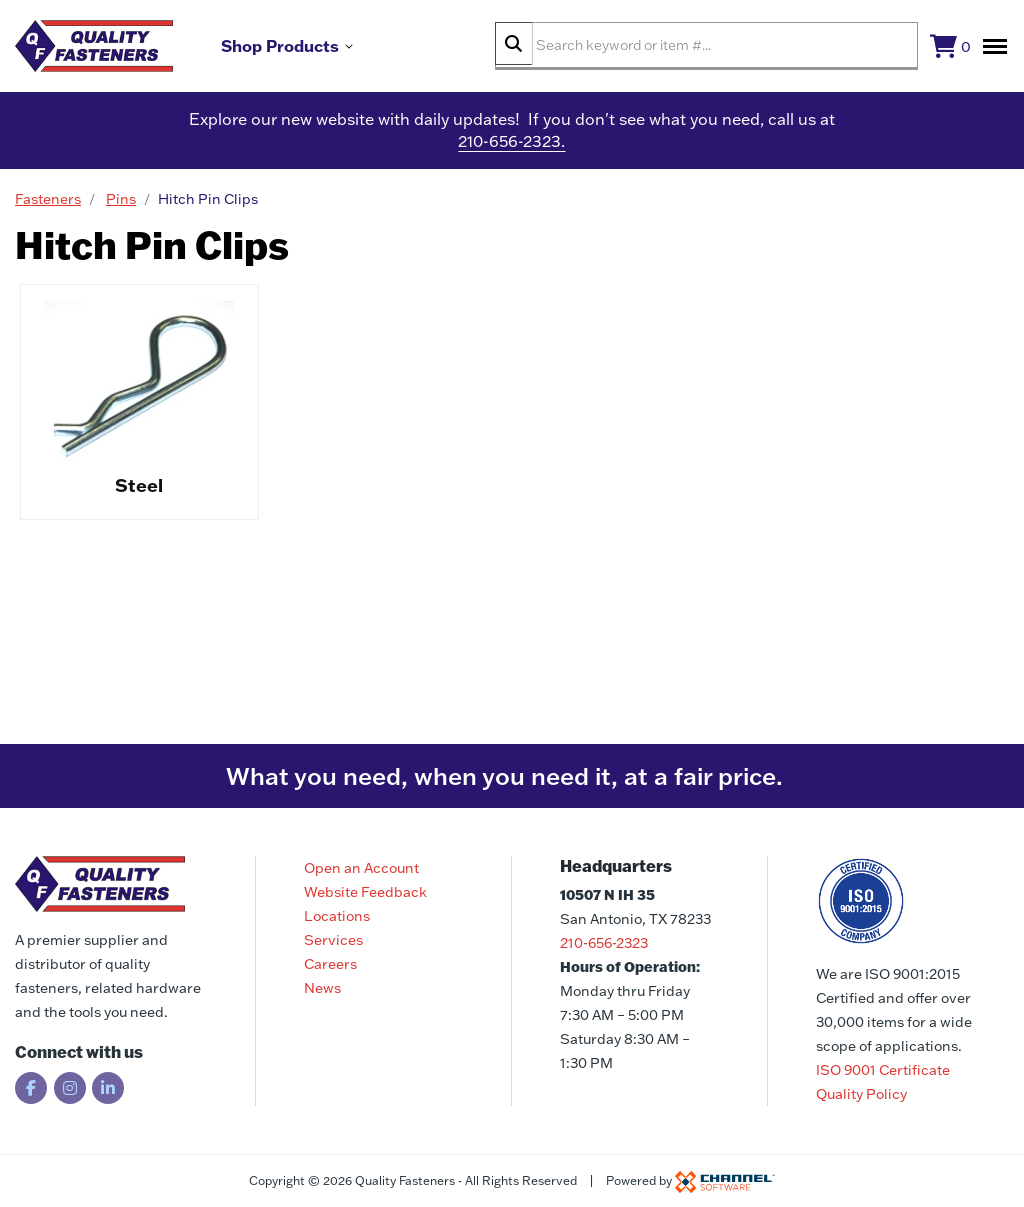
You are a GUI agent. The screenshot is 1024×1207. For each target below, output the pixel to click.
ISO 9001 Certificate (883, 1070)
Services (333, 940)
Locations (337, 916)
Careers (330, 964)
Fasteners (48, 207)
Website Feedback (365, 892)
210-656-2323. (511, 150)
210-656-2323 (604, 943)
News (322, 988)
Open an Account (361, 868)
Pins (121, 207)
